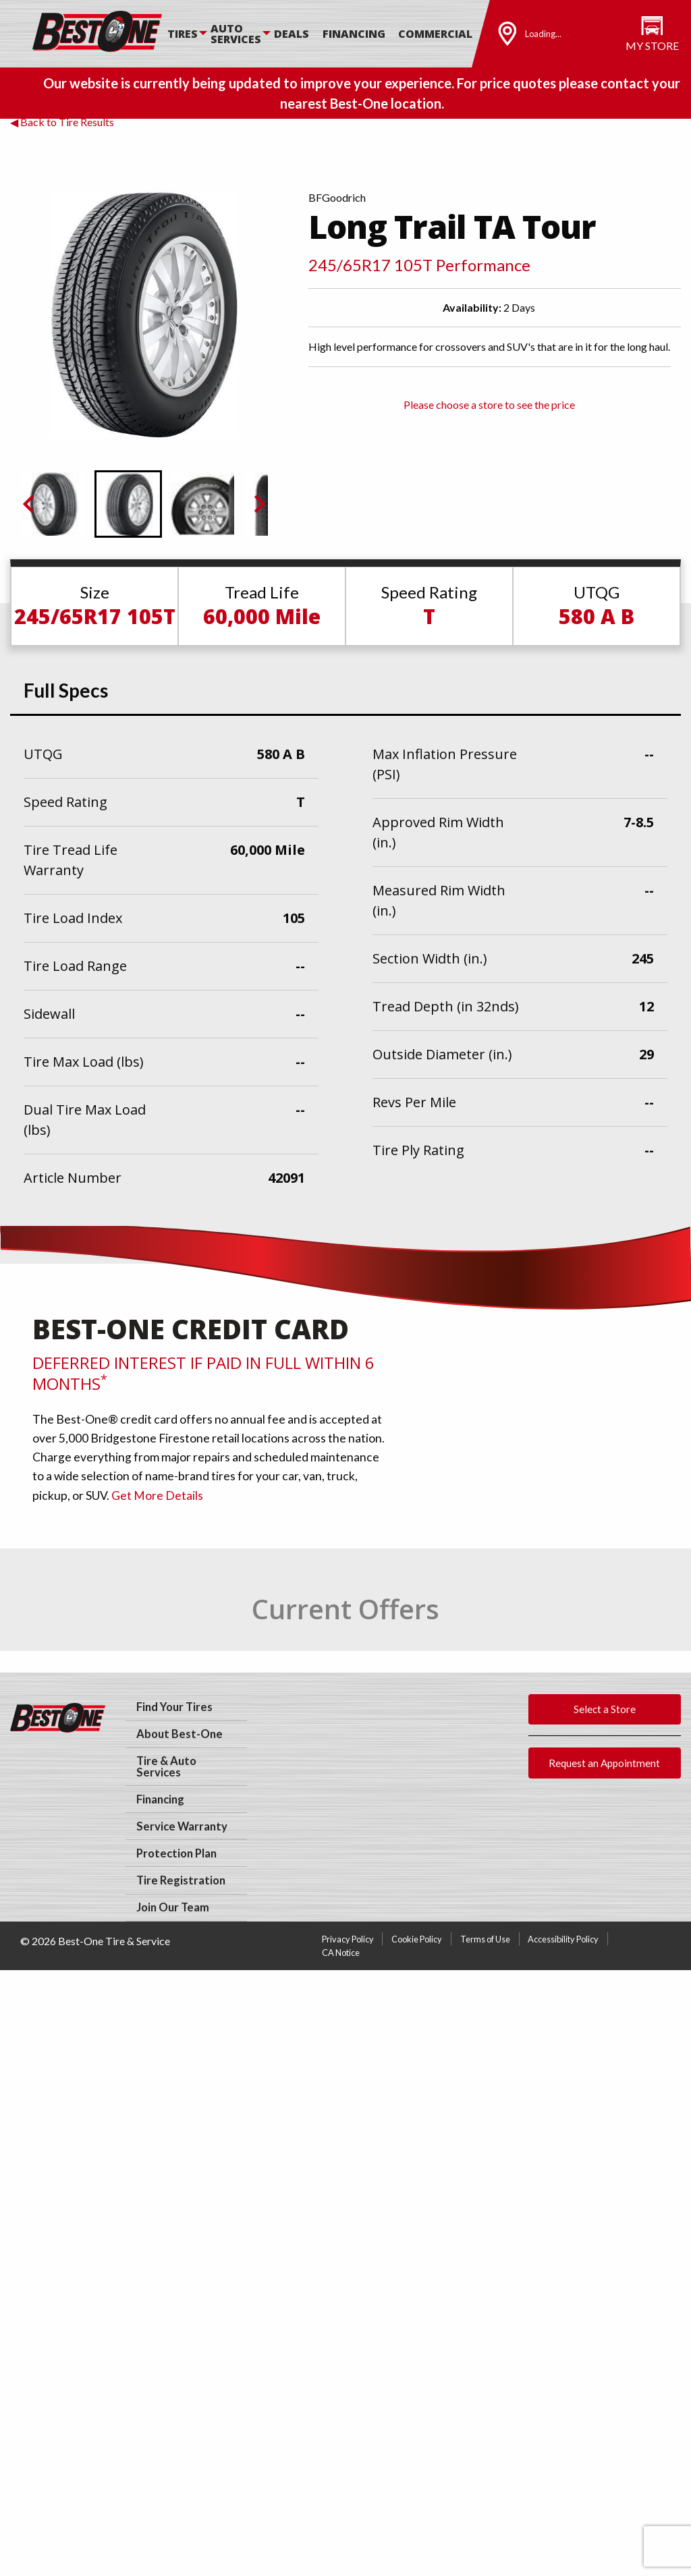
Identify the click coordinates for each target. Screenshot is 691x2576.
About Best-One (179, 1734)
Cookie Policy (416, 1939)
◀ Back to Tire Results (62, 121)
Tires (182, 33)
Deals (291, 33)
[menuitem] (189, 33)
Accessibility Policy (563, 1939)
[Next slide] (258, 504)
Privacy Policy (348, 1939)
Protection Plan (176, 1853)
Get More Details (157, 1495)
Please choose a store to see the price (489, 404)
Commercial (435, 33)
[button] (54, 504)
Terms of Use (485, 1939)
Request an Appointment (604, 1763)
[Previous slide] (29, 504)
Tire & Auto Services (166, 1766)
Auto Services (236, 34)
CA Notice (341, 1952)
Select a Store (605, 1709)
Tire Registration (180, 1880)
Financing (354, 33)
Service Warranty (181, 1826)
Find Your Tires (174, 1707)
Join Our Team (172, 1907)
